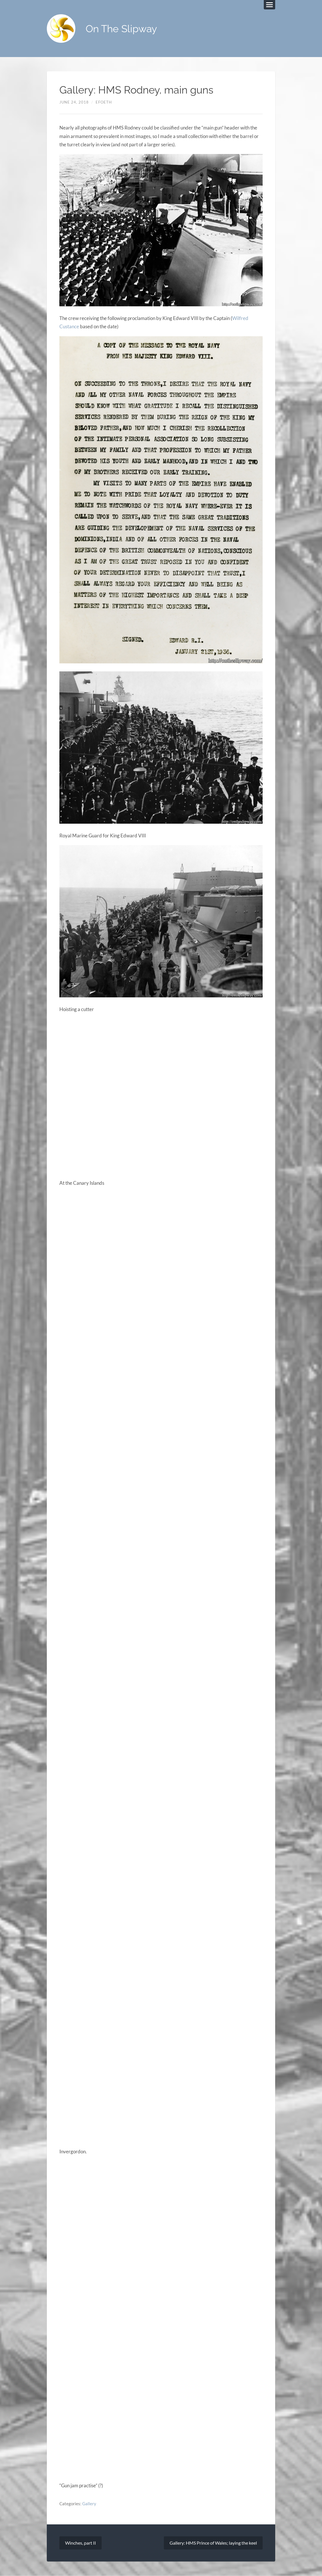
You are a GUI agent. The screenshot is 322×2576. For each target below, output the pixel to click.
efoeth (104, 102)
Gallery (89, 2503)
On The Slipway (121, 29)
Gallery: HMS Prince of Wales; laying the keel (213, 2542)
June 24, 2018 (74, 102)
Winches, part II (80, 2542)
